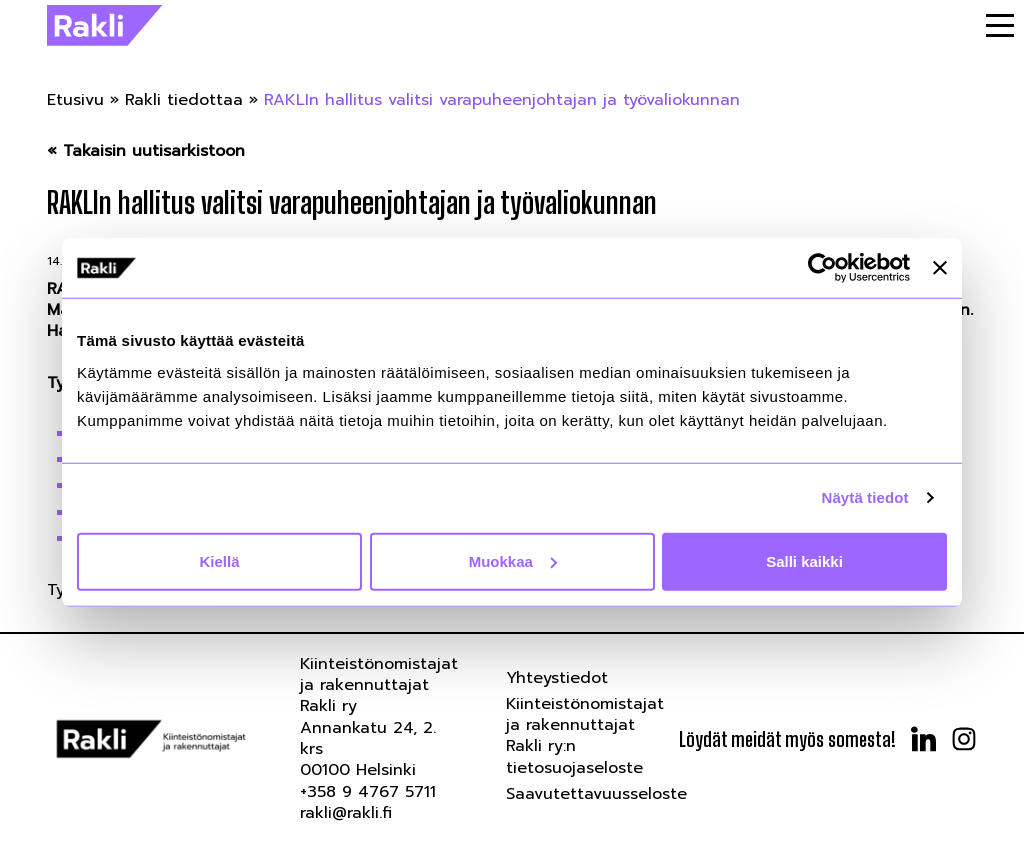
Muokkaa (513, 560)
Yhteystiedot (557, 678)
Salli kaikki (804, 560)
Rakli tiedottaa (184, 100)
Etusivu (75, 100)
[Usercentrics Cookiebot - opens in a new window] (822, 268)
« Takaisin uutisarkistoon (146, 151)
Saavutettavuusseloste (596, 794)
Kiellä (219, 560)
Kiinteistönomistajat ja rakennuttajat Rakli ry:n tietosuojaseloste (585, 736)
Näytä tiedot (865, 497)
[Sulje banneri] (940, 268)
